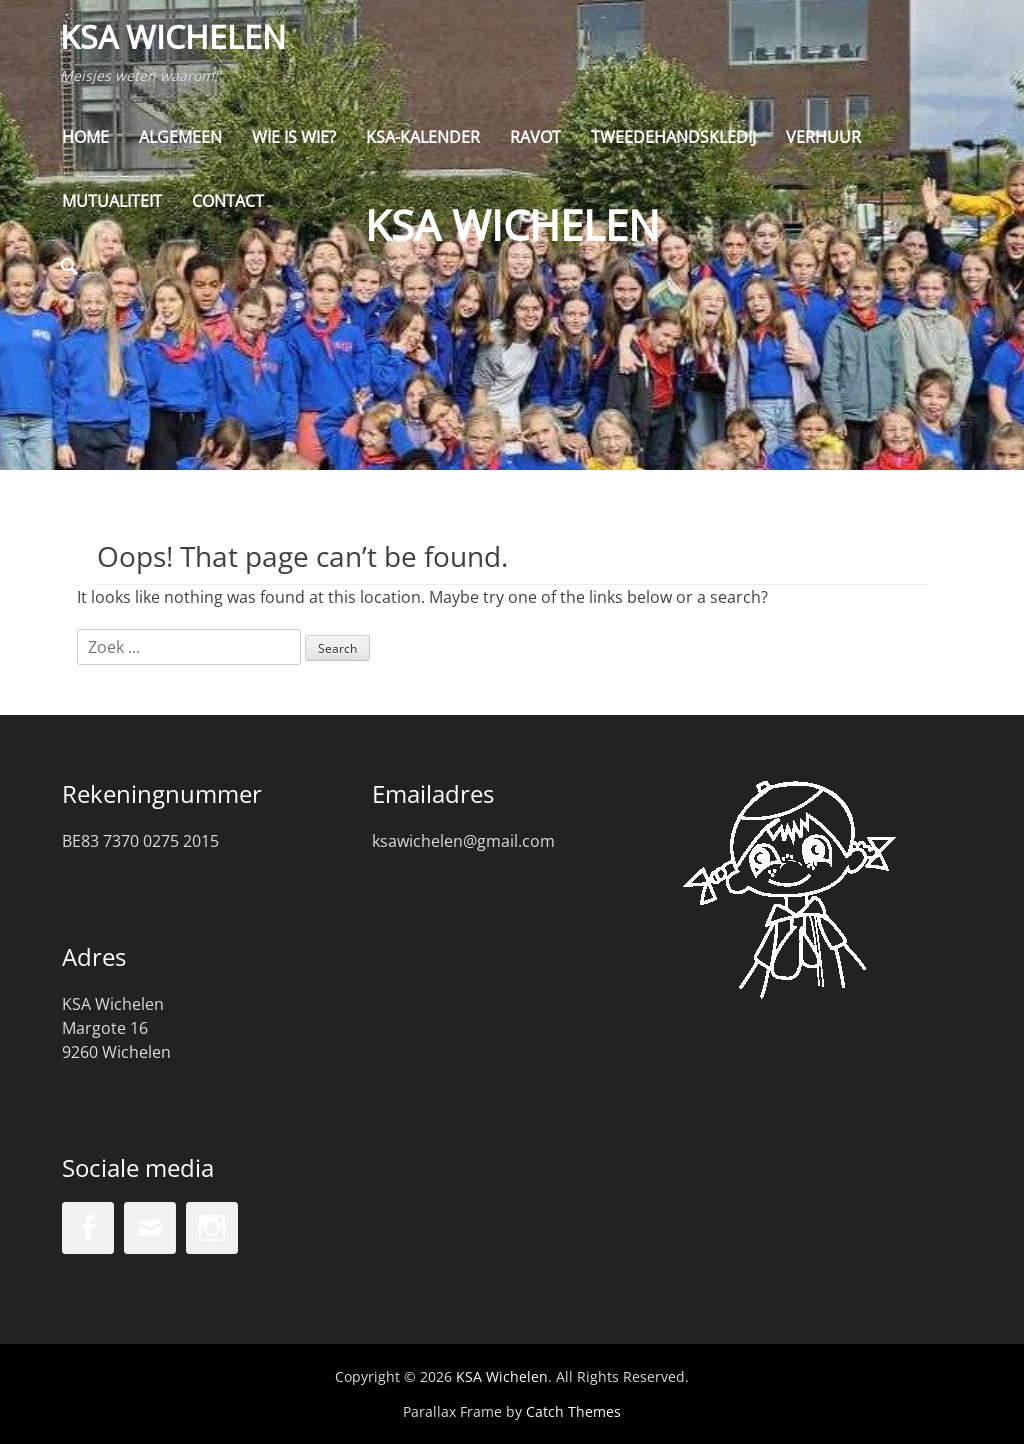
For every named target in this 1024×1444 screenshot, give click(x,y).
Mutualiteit (112, 204)
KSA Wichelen (175, 38)
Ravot (535, 140)
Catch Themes (573, 1411)
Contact (228, 204)
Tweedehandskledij (673, 140)
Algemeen (180, 140)
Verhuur (823, 140)
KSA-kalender (423, 140)
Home (85, 140)
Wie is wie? (294, 140)
